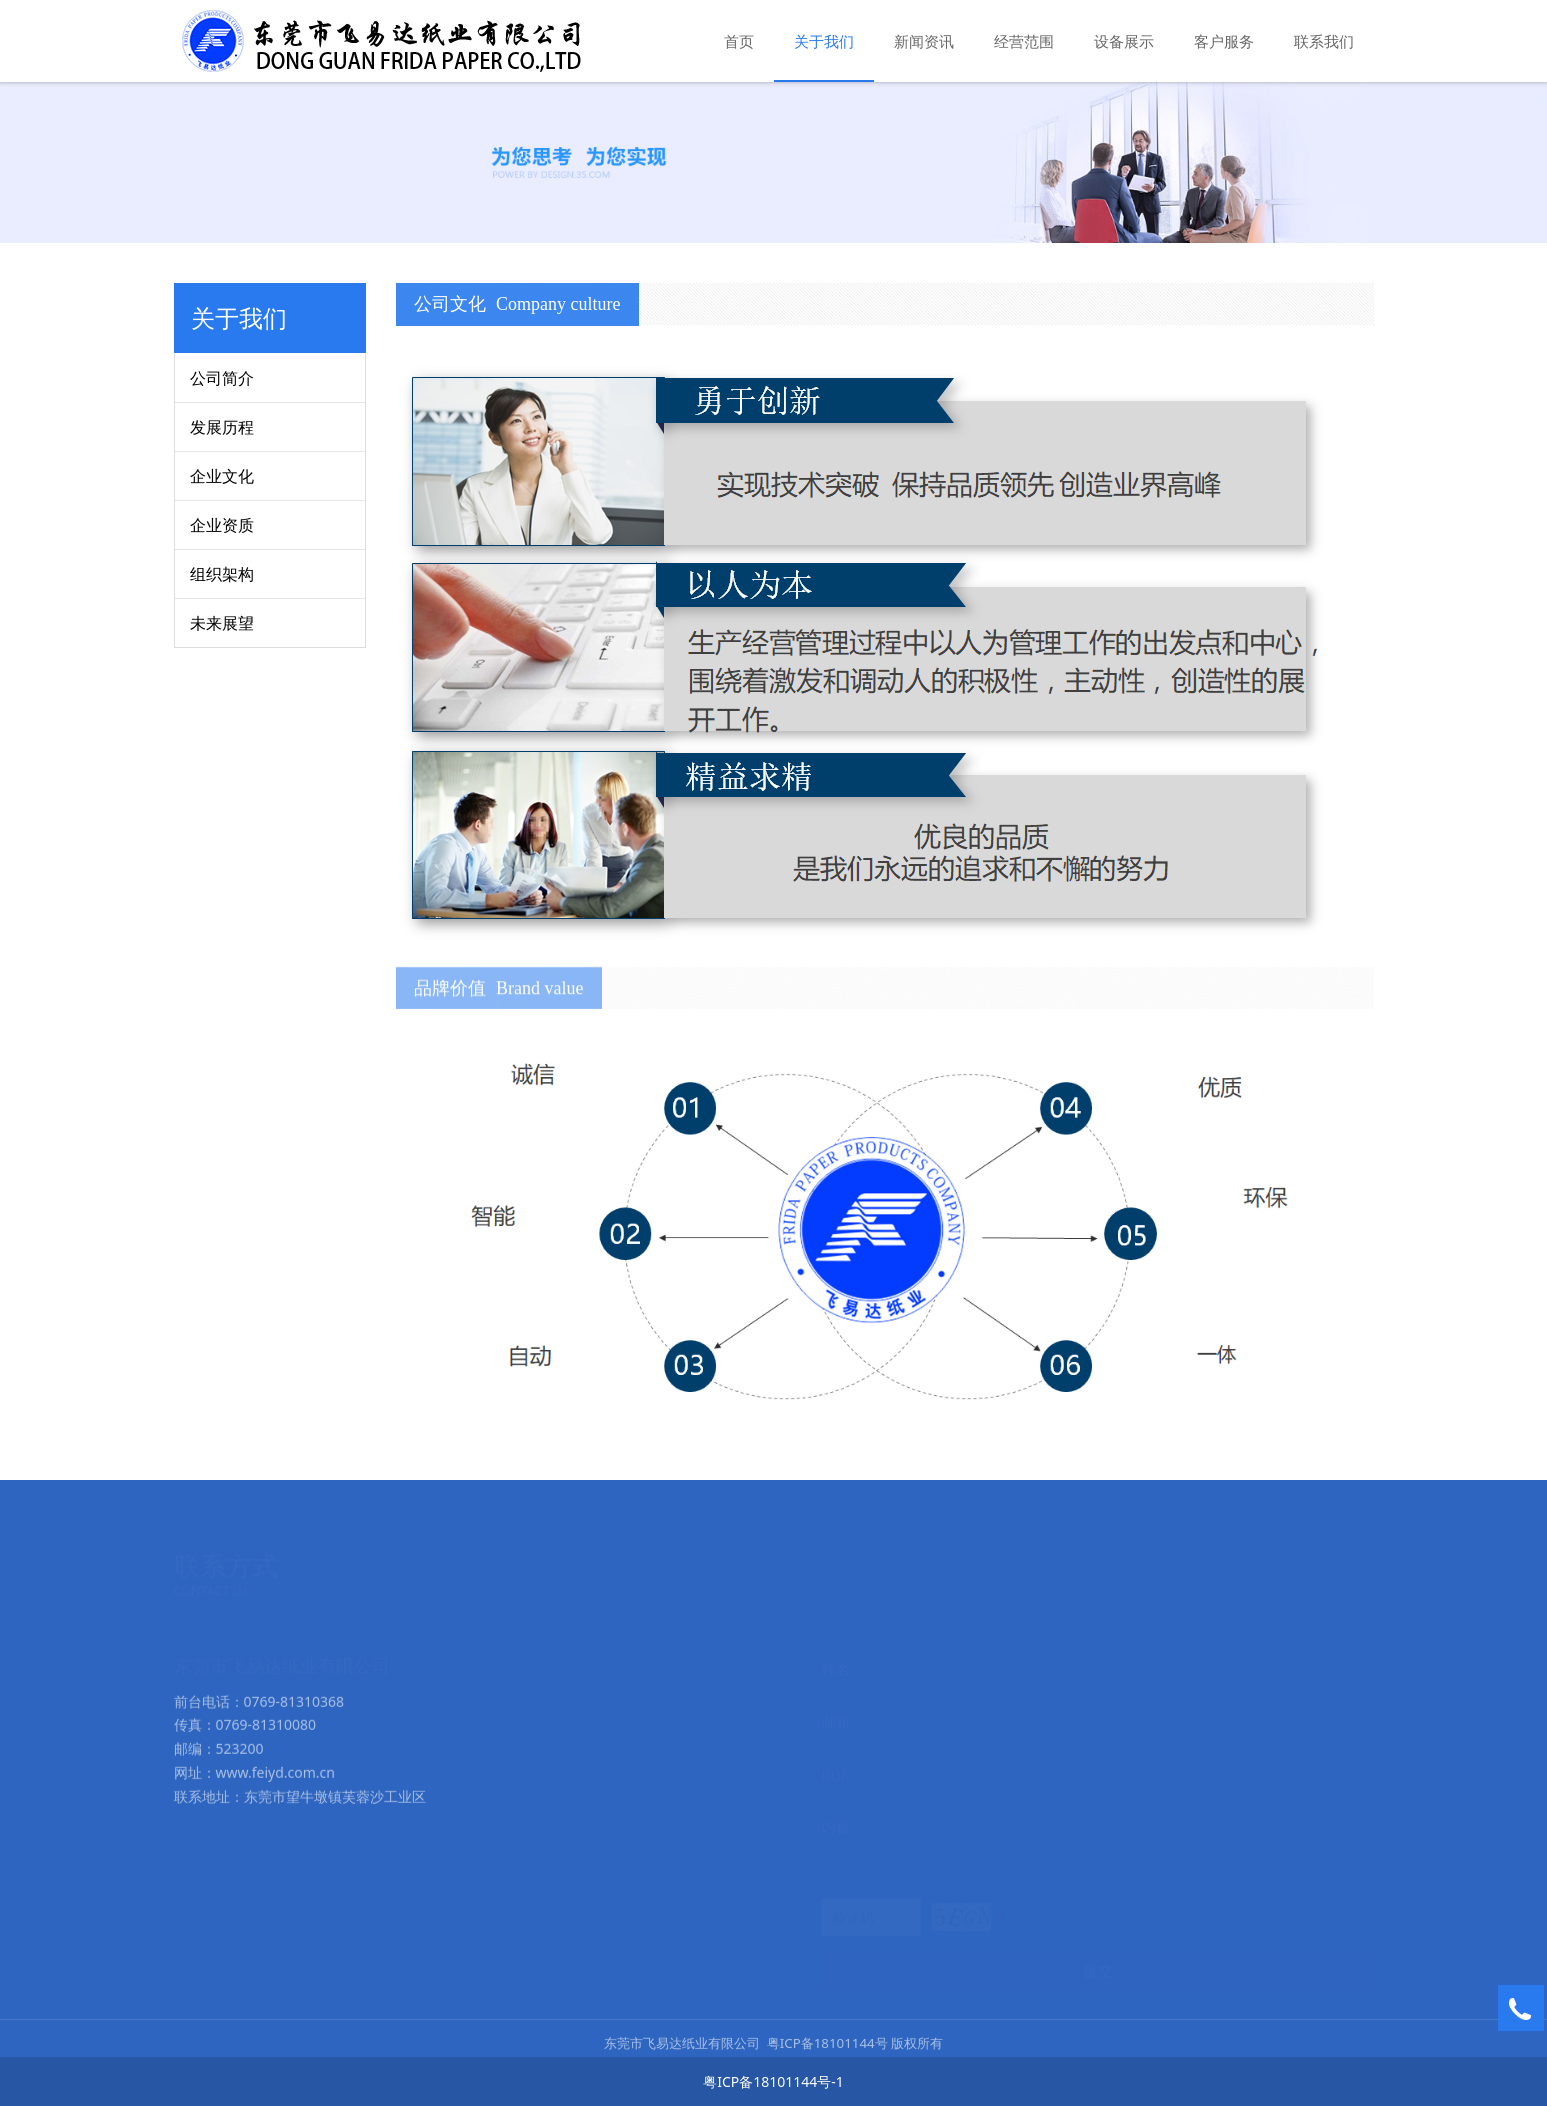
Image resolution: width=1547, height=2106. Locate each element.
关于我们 (824, 41)
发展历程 (222, 427)
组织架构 (222, 574)
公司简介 (222, 378)
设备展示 (1124, 41)
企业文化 (222, 476)
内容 (836, 1825)
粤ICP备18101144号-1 (773, 2081)
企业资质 (222, 525)
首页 (739, 41)
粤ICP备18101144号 (827, 2054)
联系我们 (1324, 41)
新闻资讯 (924, 41)
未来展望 (222, 623)
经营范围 (1024, 41)
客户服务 (1224, 41)
